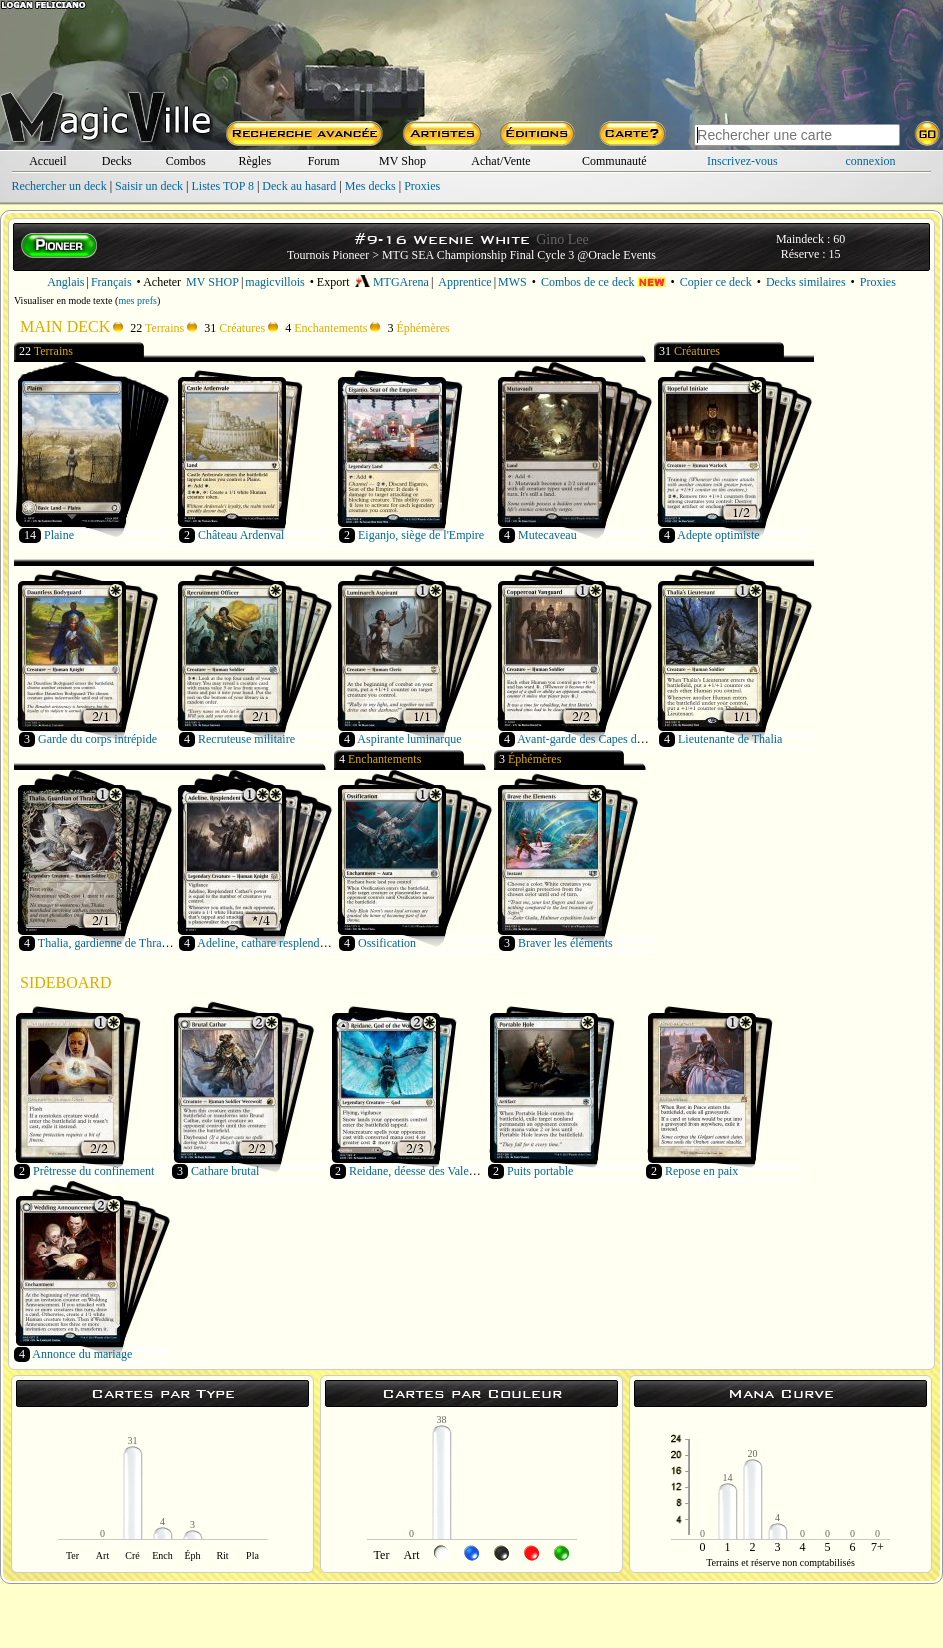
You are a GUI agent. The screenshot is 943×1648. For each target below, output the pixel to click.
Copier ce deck (716, 282)
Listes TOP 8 (222, 186)
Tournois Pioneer (328, 255)
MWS (512, 282)
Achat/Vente (500, 161)
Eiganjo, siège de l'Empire (421, 535)
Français (111, 282)
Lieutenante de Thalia (730, 739)
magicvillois (274, 282)
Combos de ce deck (603, 282)
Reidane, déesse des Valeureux (422, 1171)
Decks (117, 161)
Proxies (422, 186)
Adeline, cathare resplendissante (274, 943)
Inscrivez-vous (742, 161)
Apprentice (464, 282)
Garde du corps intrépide (97, 739)
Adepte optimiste (718, 535)
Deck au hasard (299, 186)
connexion (871, 161)
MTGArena (392, 282)
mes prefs (137, 300)
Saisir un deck (149, 186)
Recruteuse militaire (246, 739)
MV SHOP (212, 282)
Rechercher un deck (58, 186)
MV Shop (402, 161)
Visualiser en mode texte (63, 300)
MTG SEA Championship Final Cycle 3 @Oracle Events (519, 255)
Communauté (614, 161)
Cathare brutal (225, 1171)
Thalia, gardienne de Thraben (108, 943)
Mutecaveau (547, 535)
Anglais (65, 282)
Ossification (387, 943)
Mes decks (370, 186)
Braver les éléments (565, 943)
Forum (324, 161)
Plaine (59, 535)
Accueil (47, 161)
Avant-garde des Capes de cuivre (596, 739)
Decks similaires (806, 282)
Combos (186, 161)
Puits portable (540, 1171)
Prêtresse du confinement (93, 1171)
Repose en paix (701, 1171)
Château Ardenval (241, 535)
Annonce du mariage (82, 1354)
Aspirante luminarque (409, 739)
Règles (254, 161)
